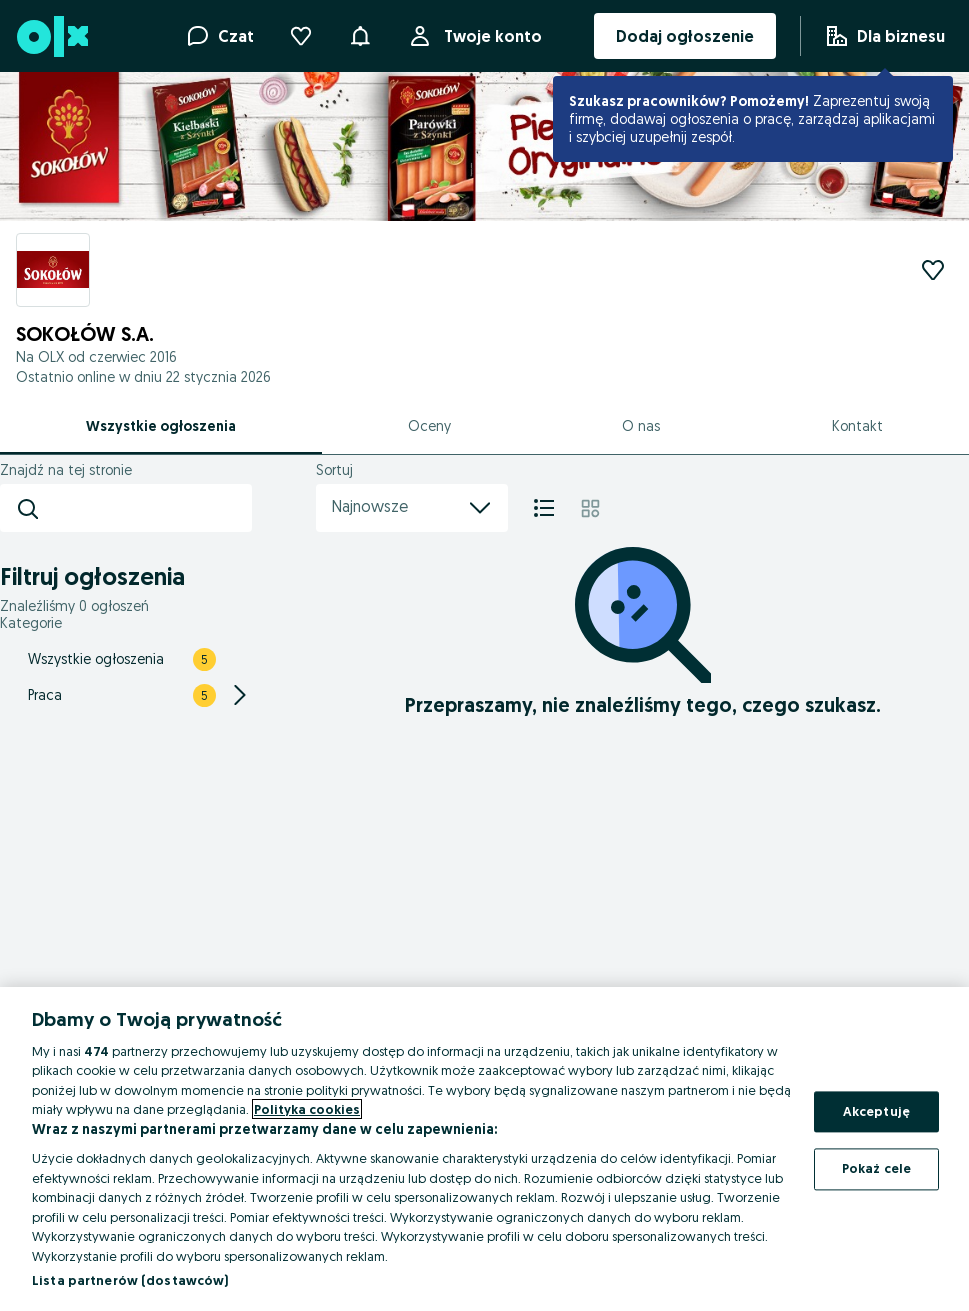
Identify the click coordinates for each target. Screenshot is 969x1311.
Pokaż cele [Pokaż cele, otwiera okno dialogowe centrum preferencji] (876, 1169)
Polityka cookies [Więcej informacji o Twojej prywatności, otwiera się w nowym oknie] (307, 1109)
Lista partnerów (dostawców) (130, 1280)
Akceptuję (876, 1111)
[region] (484, 1149)
